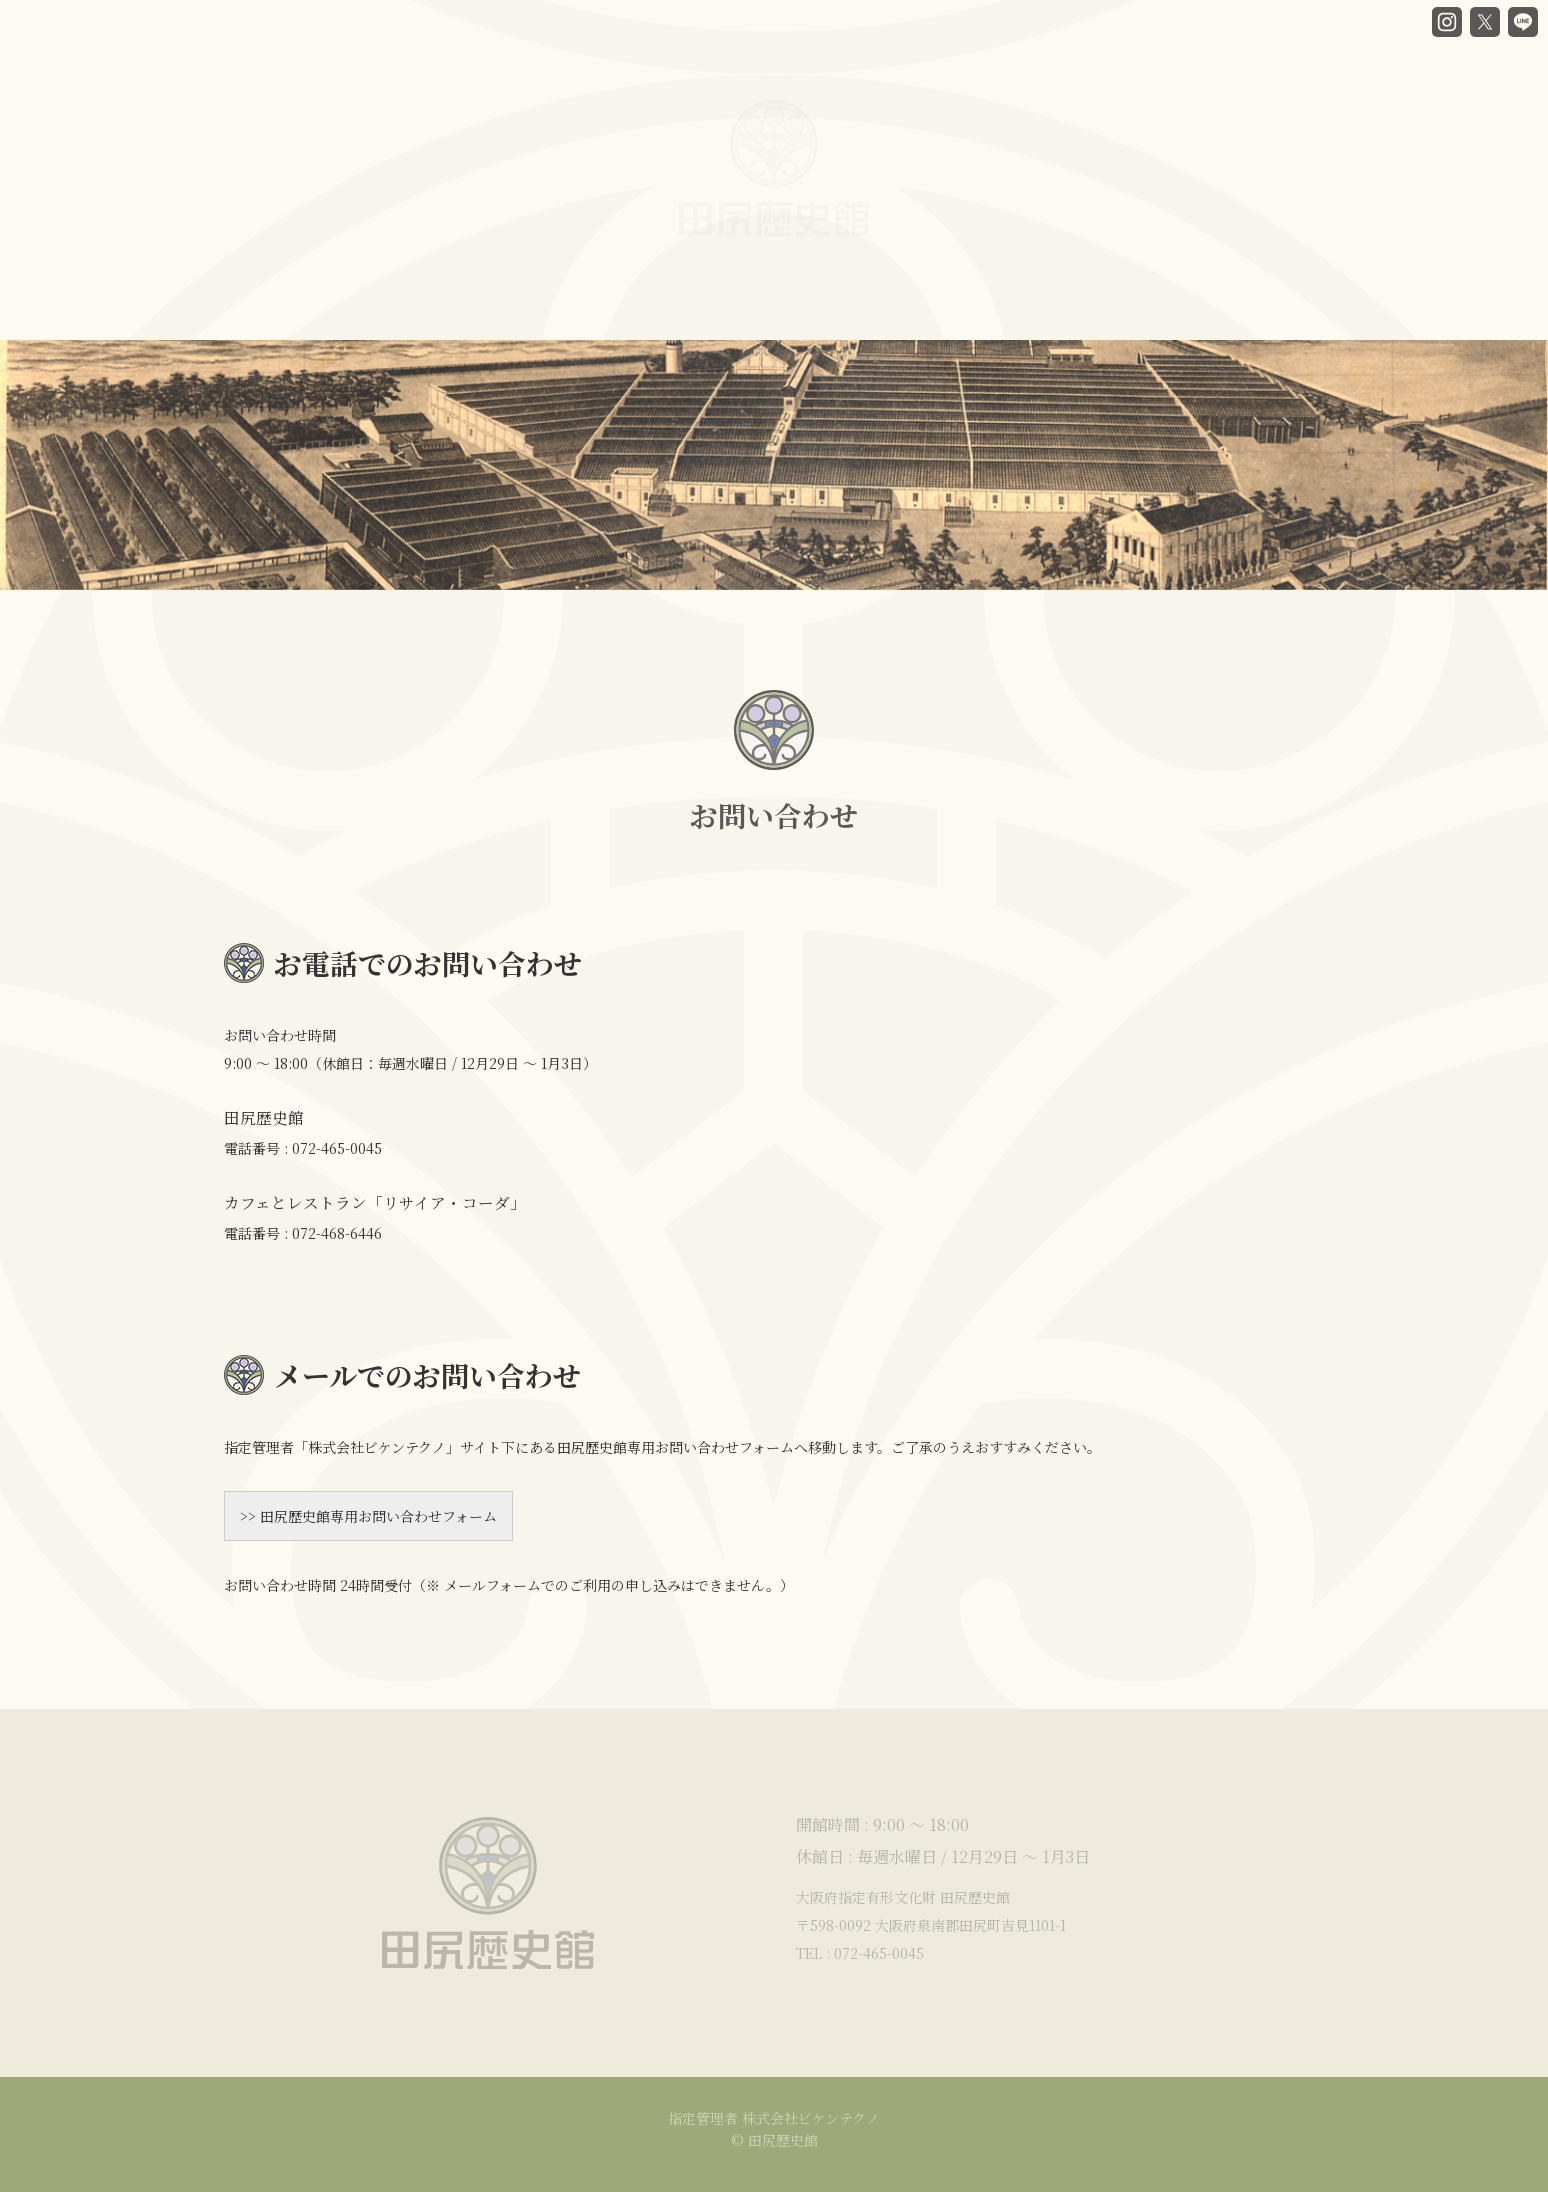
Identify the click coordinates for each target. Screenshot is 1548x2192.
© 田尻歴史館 (774, 2140)
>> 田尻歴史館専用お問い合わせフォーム (368, 1516)
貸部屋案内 (858, 284)
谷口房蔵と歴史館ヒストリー (431, 306)
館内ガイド (623, 302)
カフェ (741, 294)
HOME (250, 308)
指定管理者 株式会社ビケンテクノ (774, 2118)
